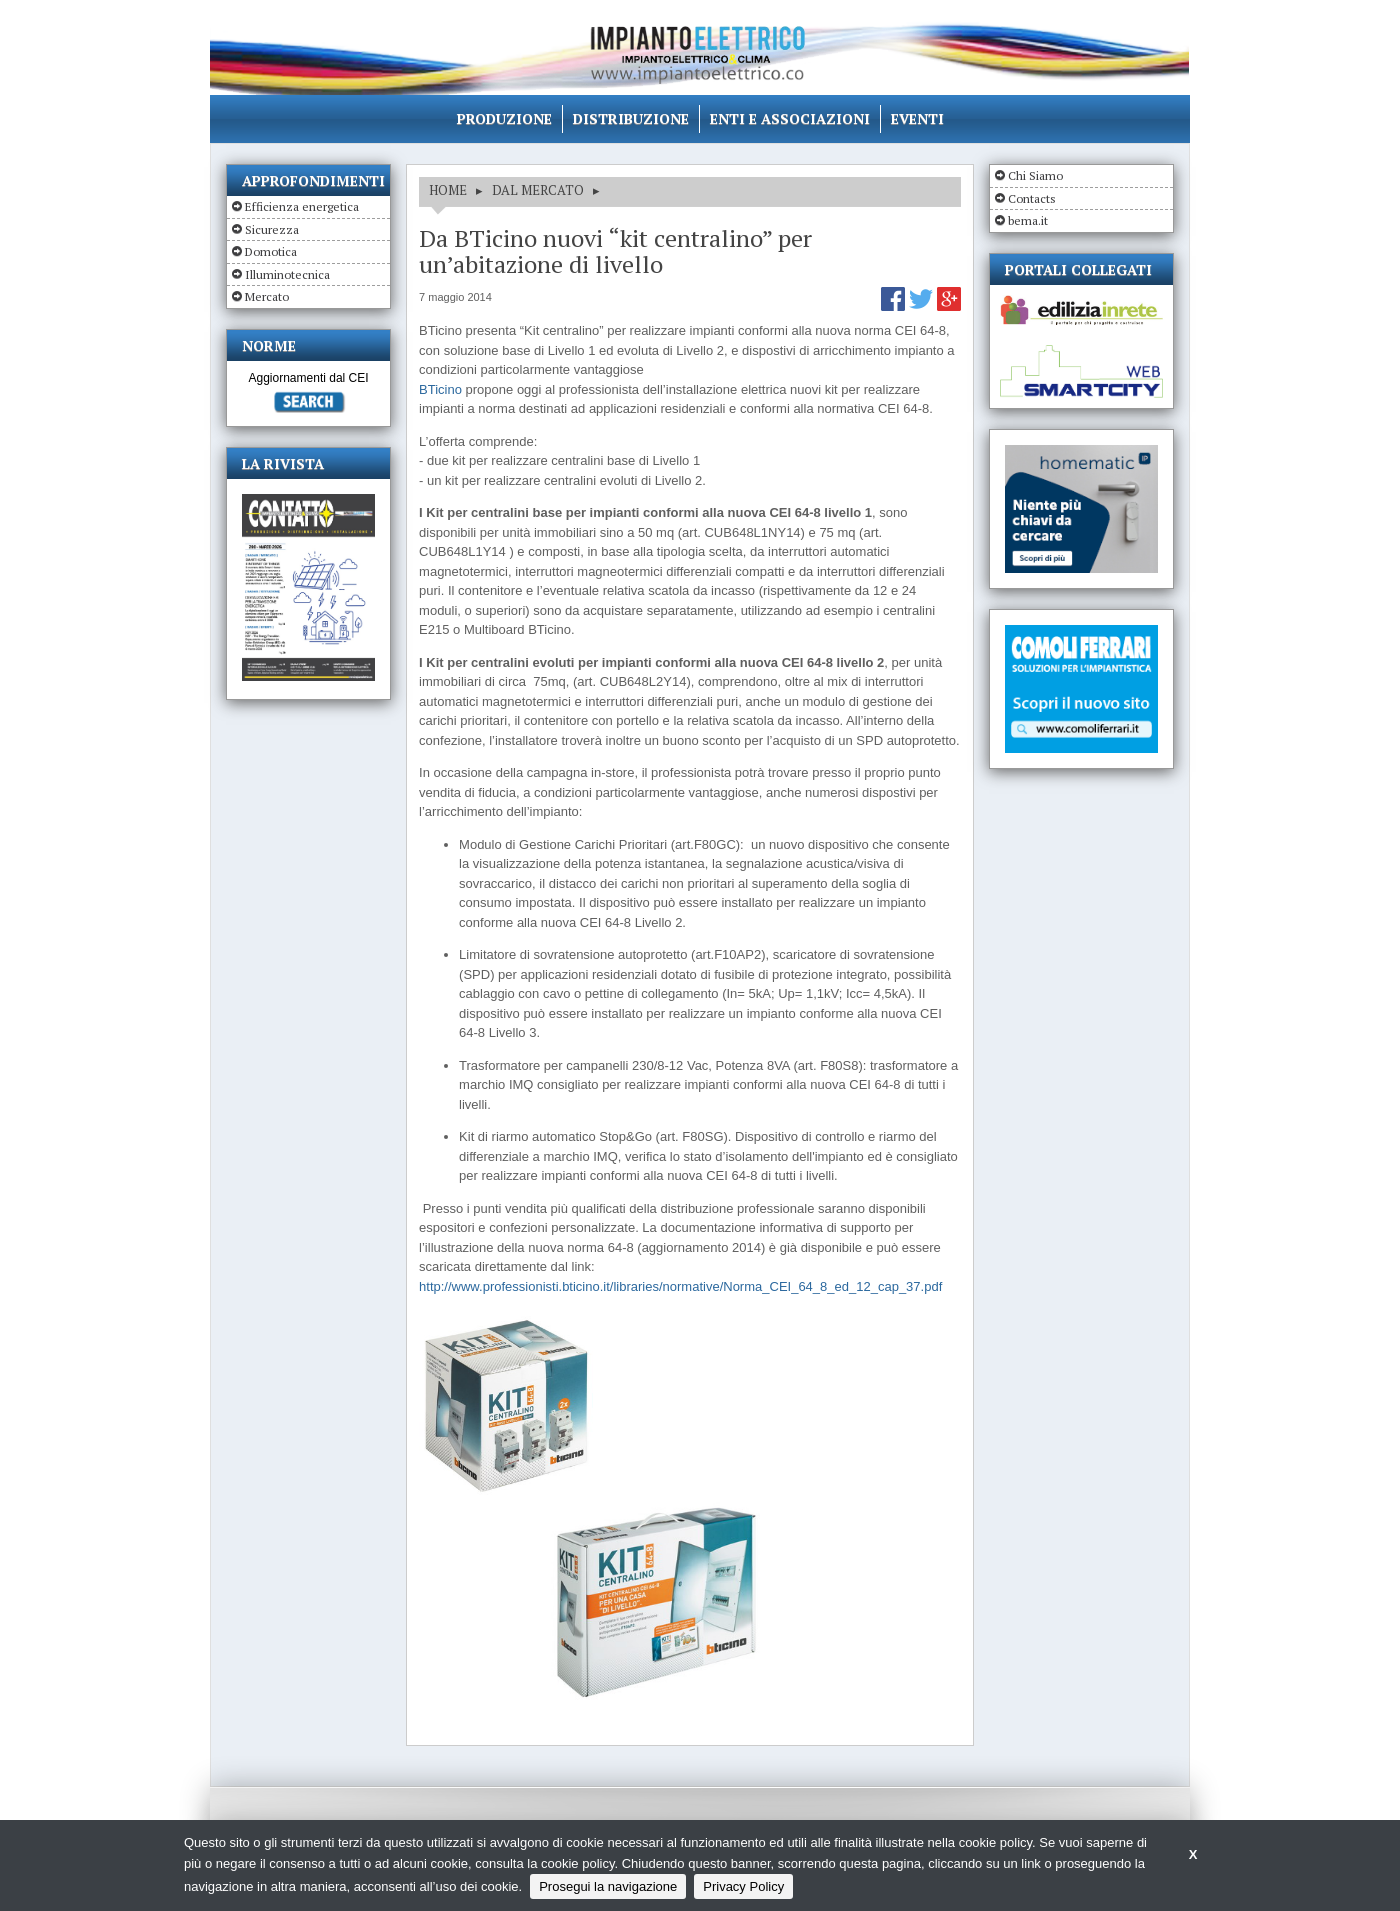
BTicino (440, 389)
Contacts (1032, 198)
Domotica (271, 251)
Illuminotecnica (287, 274)
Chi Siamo (1035, 175)
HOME (448, 190)
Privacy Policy (743, 1886)
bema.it (1028, 220)
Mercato (267, 296)
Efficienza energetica (302, 206)
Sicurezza (272, 229)
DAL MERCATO (538, 190)
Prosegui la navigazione (608, 1886)
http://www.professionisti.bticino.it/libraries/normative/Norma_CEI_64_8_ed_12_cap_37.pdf (680, 1286)
